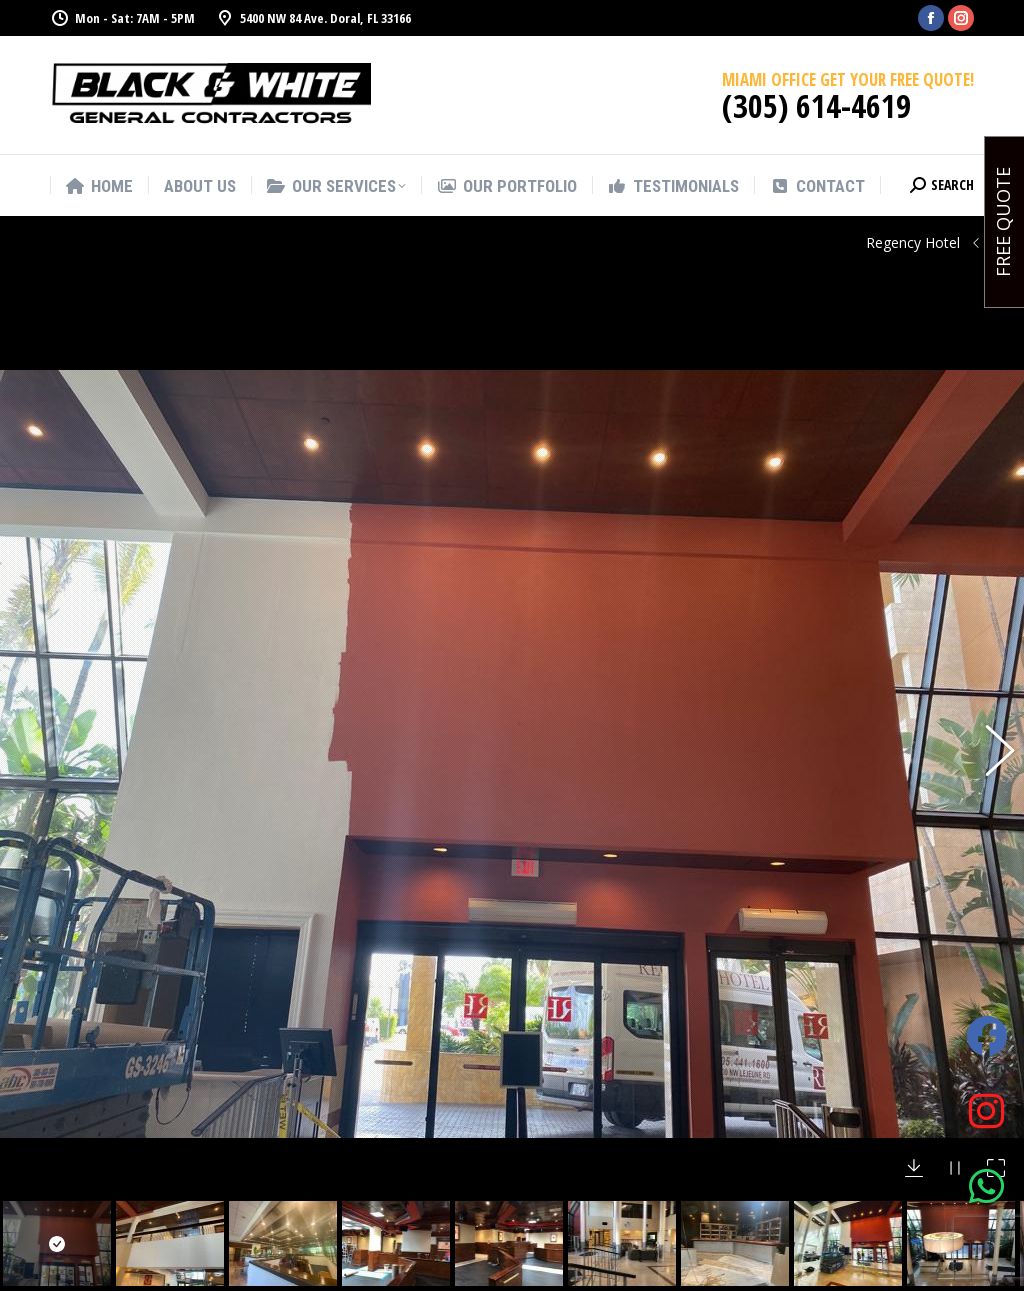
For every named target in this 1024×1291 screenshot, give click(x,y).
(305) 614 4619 (342, 1279)
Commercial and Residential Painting (623, 1113)
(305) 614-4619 (816, 105)
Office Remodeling (620, 1159)
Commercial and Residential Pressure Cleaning (625, 1216)
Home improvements (629, 1273)
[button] (989, 606)
